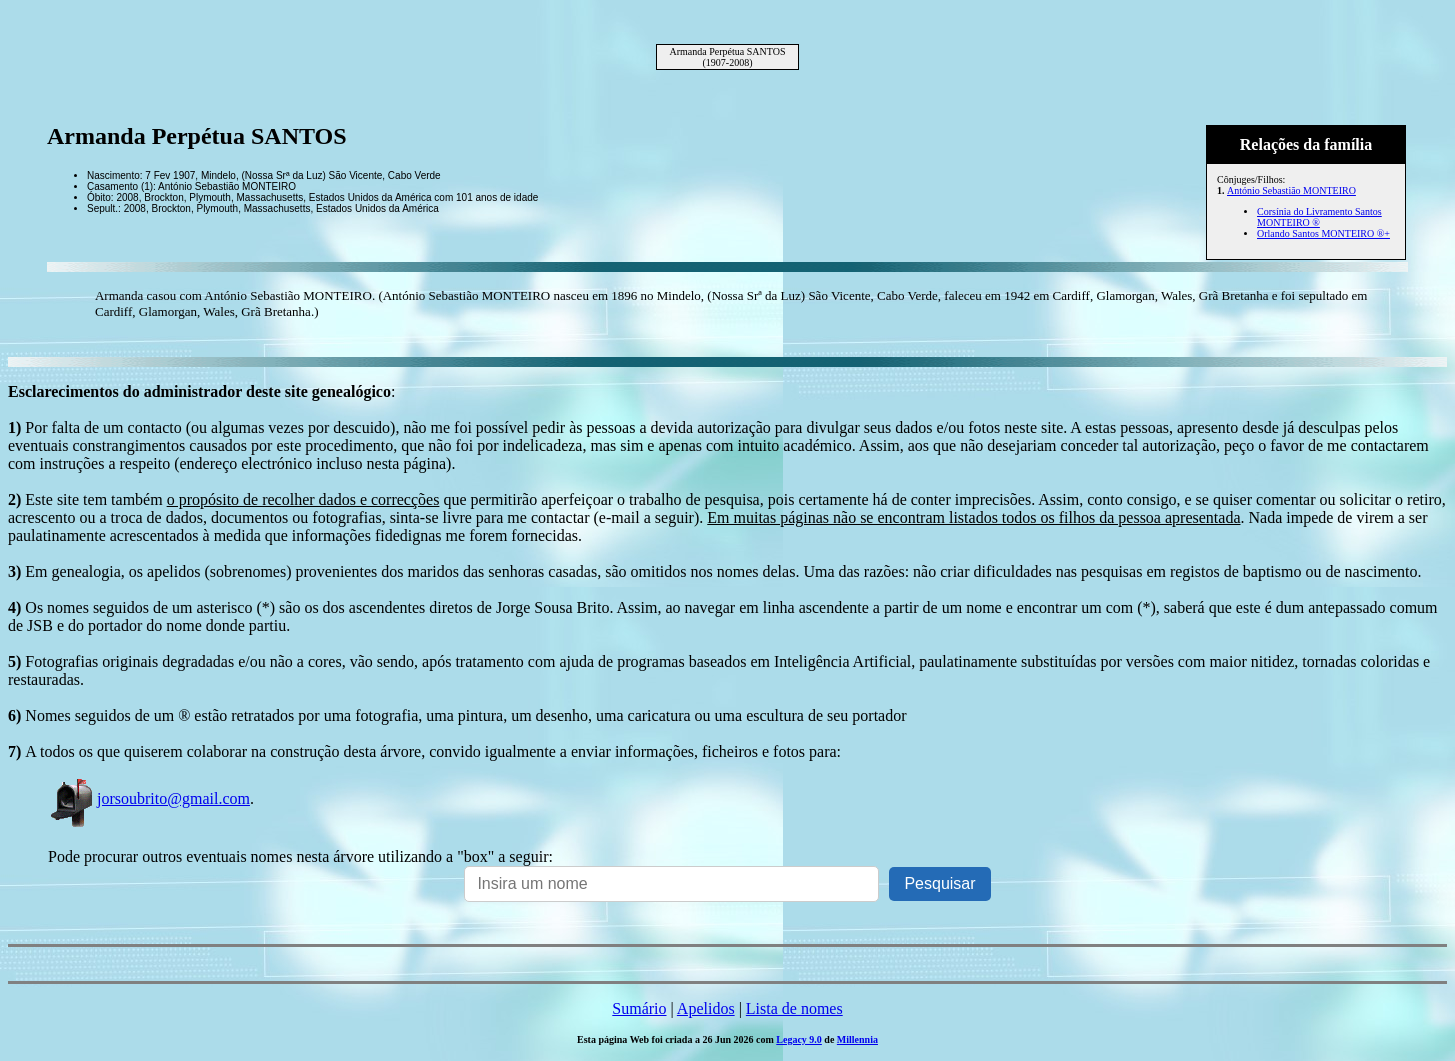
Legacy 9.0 (799, 1039)
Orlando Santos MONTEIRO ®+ (1323, 233)
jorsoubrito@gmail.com (149, 798)
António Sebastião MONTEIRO (1291, 190)
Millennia (857, 1039)
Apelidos (706, 1008)
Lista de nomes (794, 1008)
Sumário (639, 1008)
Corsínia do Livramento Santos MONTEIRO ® (1319, 217)
